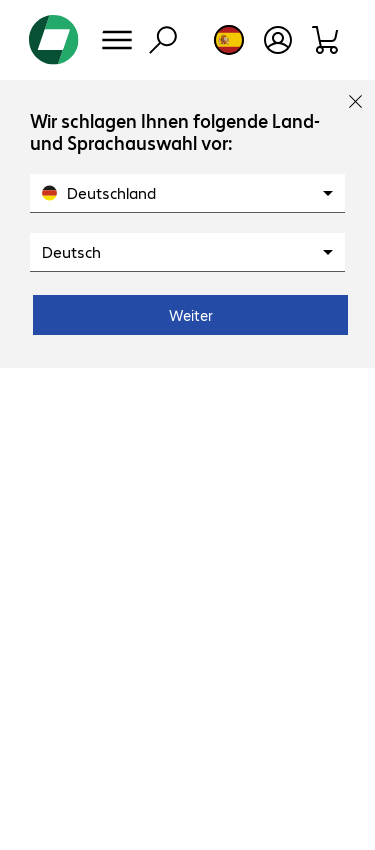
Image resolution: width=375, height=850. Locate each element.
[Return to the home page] (54, 40)
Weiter (191, 315)
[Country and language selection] (229, 40)
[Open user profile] (278, 40)
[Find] (163, 40)
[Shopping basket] (326, 40)
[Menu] (117, 40)
